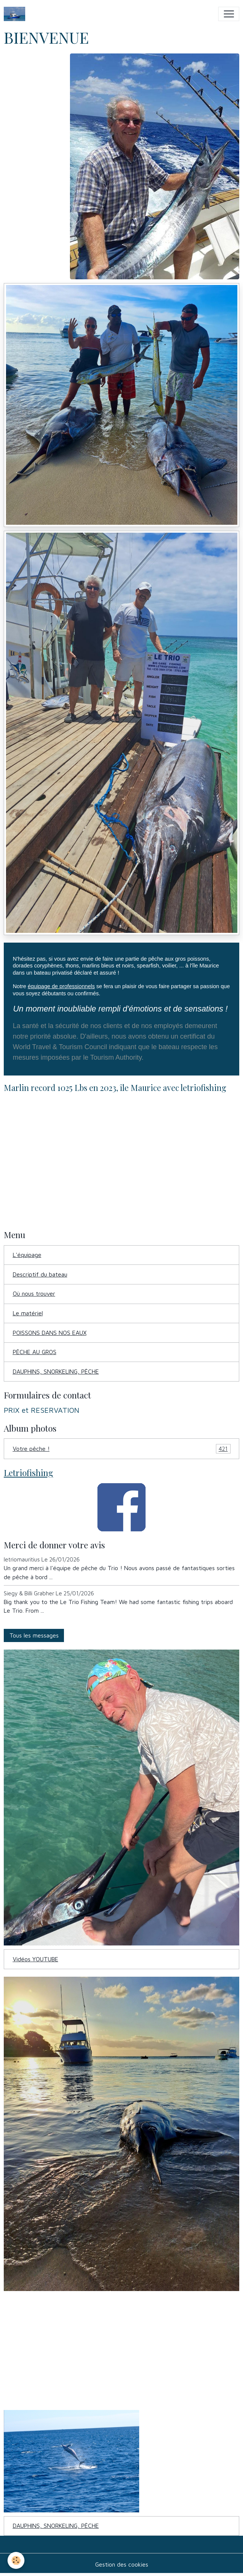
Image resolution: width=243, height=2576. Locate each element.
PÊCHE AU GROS (34, 1351)
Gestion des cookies (121, 2564)
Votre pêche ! (122, 1449)
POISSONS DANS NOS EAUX (50, 1332)
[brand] (16, 14)
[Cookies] (16, 2560)
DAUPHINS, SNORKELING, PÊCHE (56, 1371)
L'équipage (27, 1254)
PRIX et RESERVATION (41, 1410)
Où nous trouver (34, 1293)
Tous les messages (34, 1635)
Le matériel (28, 1313)
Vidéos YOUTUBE (35, 1959)
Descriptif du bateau (40, 1274)
